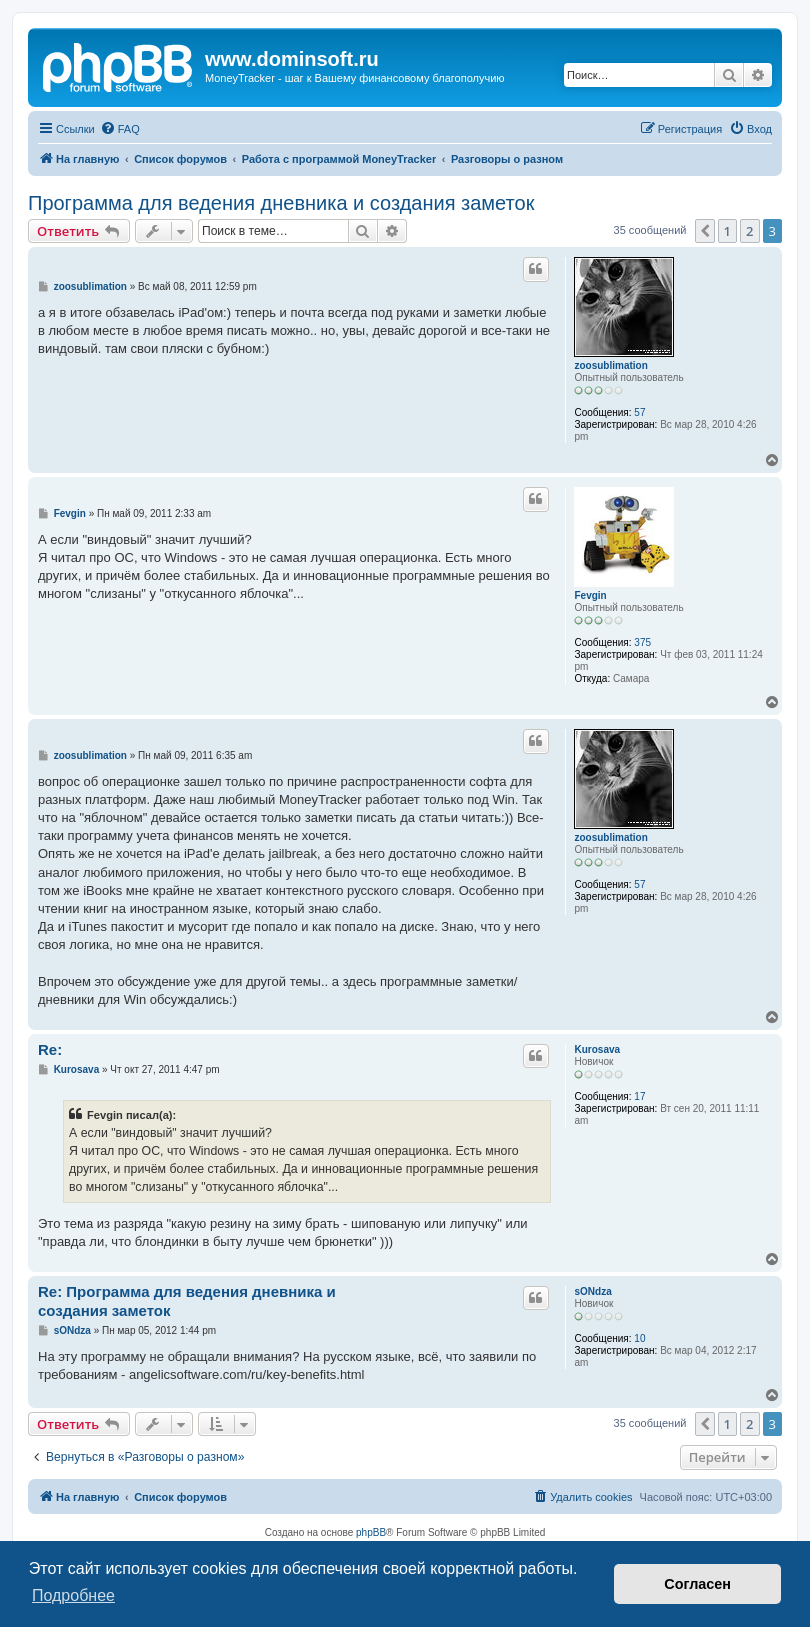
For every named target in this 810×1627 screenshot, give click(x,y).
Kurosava (597, 1049)
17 (639, 1096)
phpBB (371, 1532)
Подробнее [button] (73, 1595)
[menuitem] (120, 129)
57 (639, 412)
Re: (50, 1049)
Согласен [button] (697, 1584)
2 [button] (749, 231)
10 (639, 1338)
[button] (705, 231)
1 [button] (727, 231)
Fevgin (590, 595)
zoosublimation (610, 365)
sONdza (592, 1291)
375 (642, 642)
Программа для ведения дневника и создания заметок (281, 203)
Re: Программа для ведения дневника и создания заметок (187, 1301)
